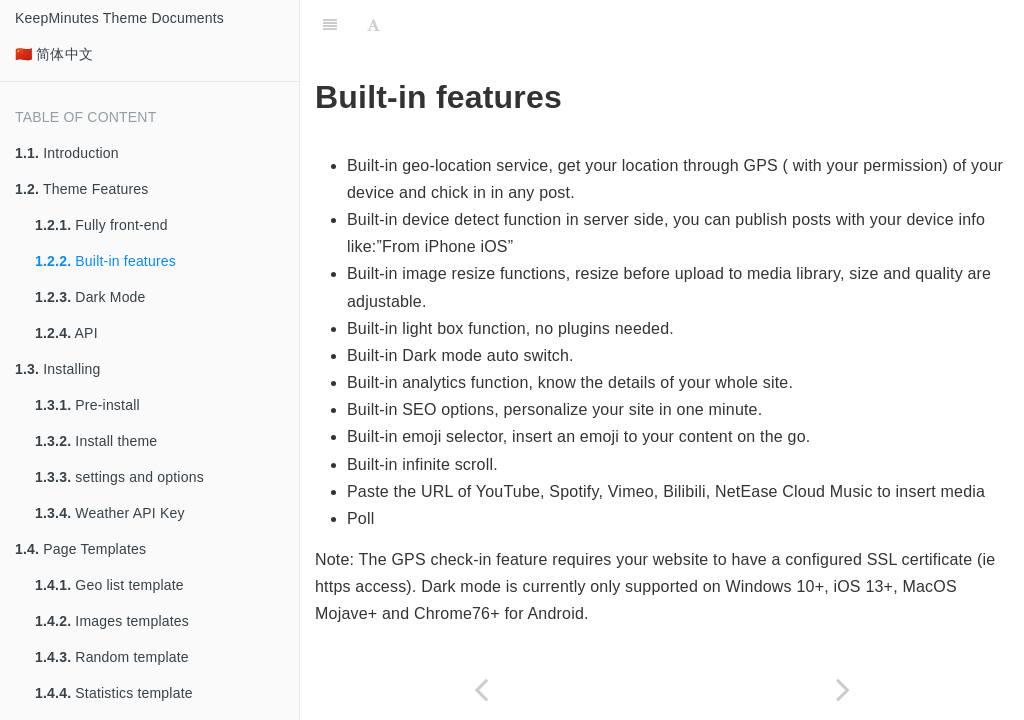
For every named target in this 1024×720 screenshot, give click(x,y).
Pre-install (87, 405)
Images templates (112, 621)
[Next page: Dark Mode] (843, 689)
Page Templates (80, 549)
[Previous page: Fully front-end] (481, 689)
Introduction (67, 153)
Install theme (96, 441)
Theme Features (82, 189)
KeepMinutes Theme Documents (119, 18)
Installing (58, 369)
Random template (112, 657)
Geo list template (109, 585)
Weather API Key (110, 513)
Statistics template (114, 693)
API (66, 333)
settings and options (119, 477)
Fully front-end (101, 225)
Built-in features (105, 261)
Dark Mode (90, 297)
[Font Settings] (373, 25)
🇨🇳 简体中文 (54, 54)
